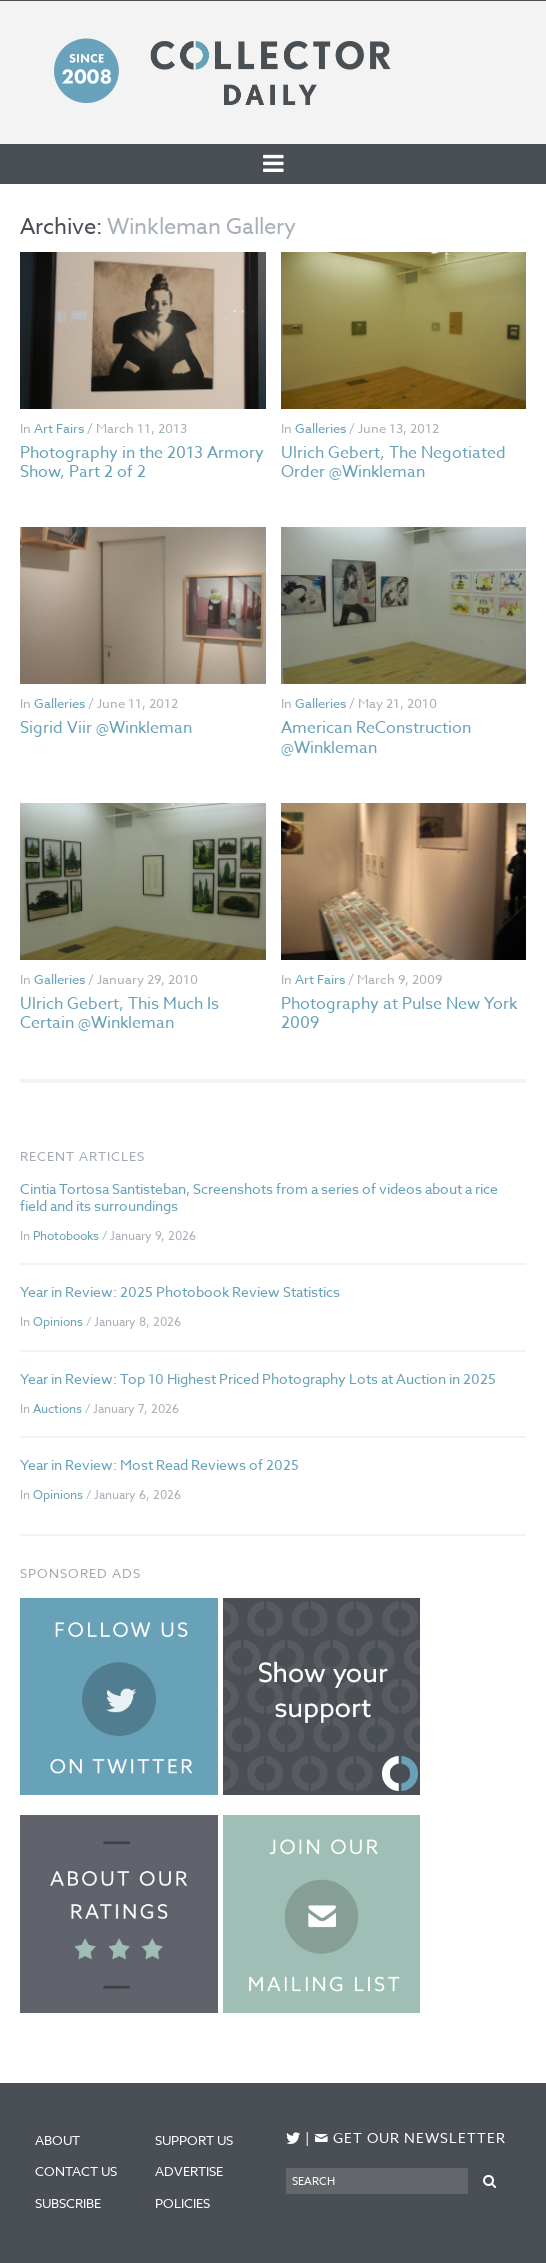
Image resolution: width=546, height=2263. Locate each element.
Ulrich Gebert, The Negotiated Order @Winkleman (393, 462)
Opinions (58, 1321)
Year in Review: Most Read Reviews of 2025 (159, 1464)
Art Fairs (59, 428)
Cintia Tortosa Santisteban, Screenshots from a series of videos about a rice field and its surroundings (259, 1197)
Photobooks (66, 1235)
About (57, 2140)
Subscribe (68, 2203)
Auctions (57, 1408)
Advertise (189, 2171)
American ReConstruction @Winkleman (376, 737)
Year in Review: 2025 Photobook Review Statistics (180, 1291)
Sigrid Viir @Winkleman (106, 728)
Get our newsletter (410, 2138)
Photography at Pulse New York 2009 (399, 1013)
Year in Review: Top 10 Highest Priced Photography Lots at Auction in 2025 (258, 1378)
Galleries (320, 428)
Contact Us (76, 2171)
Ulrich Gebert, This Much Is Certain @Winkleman (119, 1013)
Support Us (194, 2140)
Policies (182, 2203)
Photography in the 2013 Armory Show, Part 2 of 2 (142, 462)
